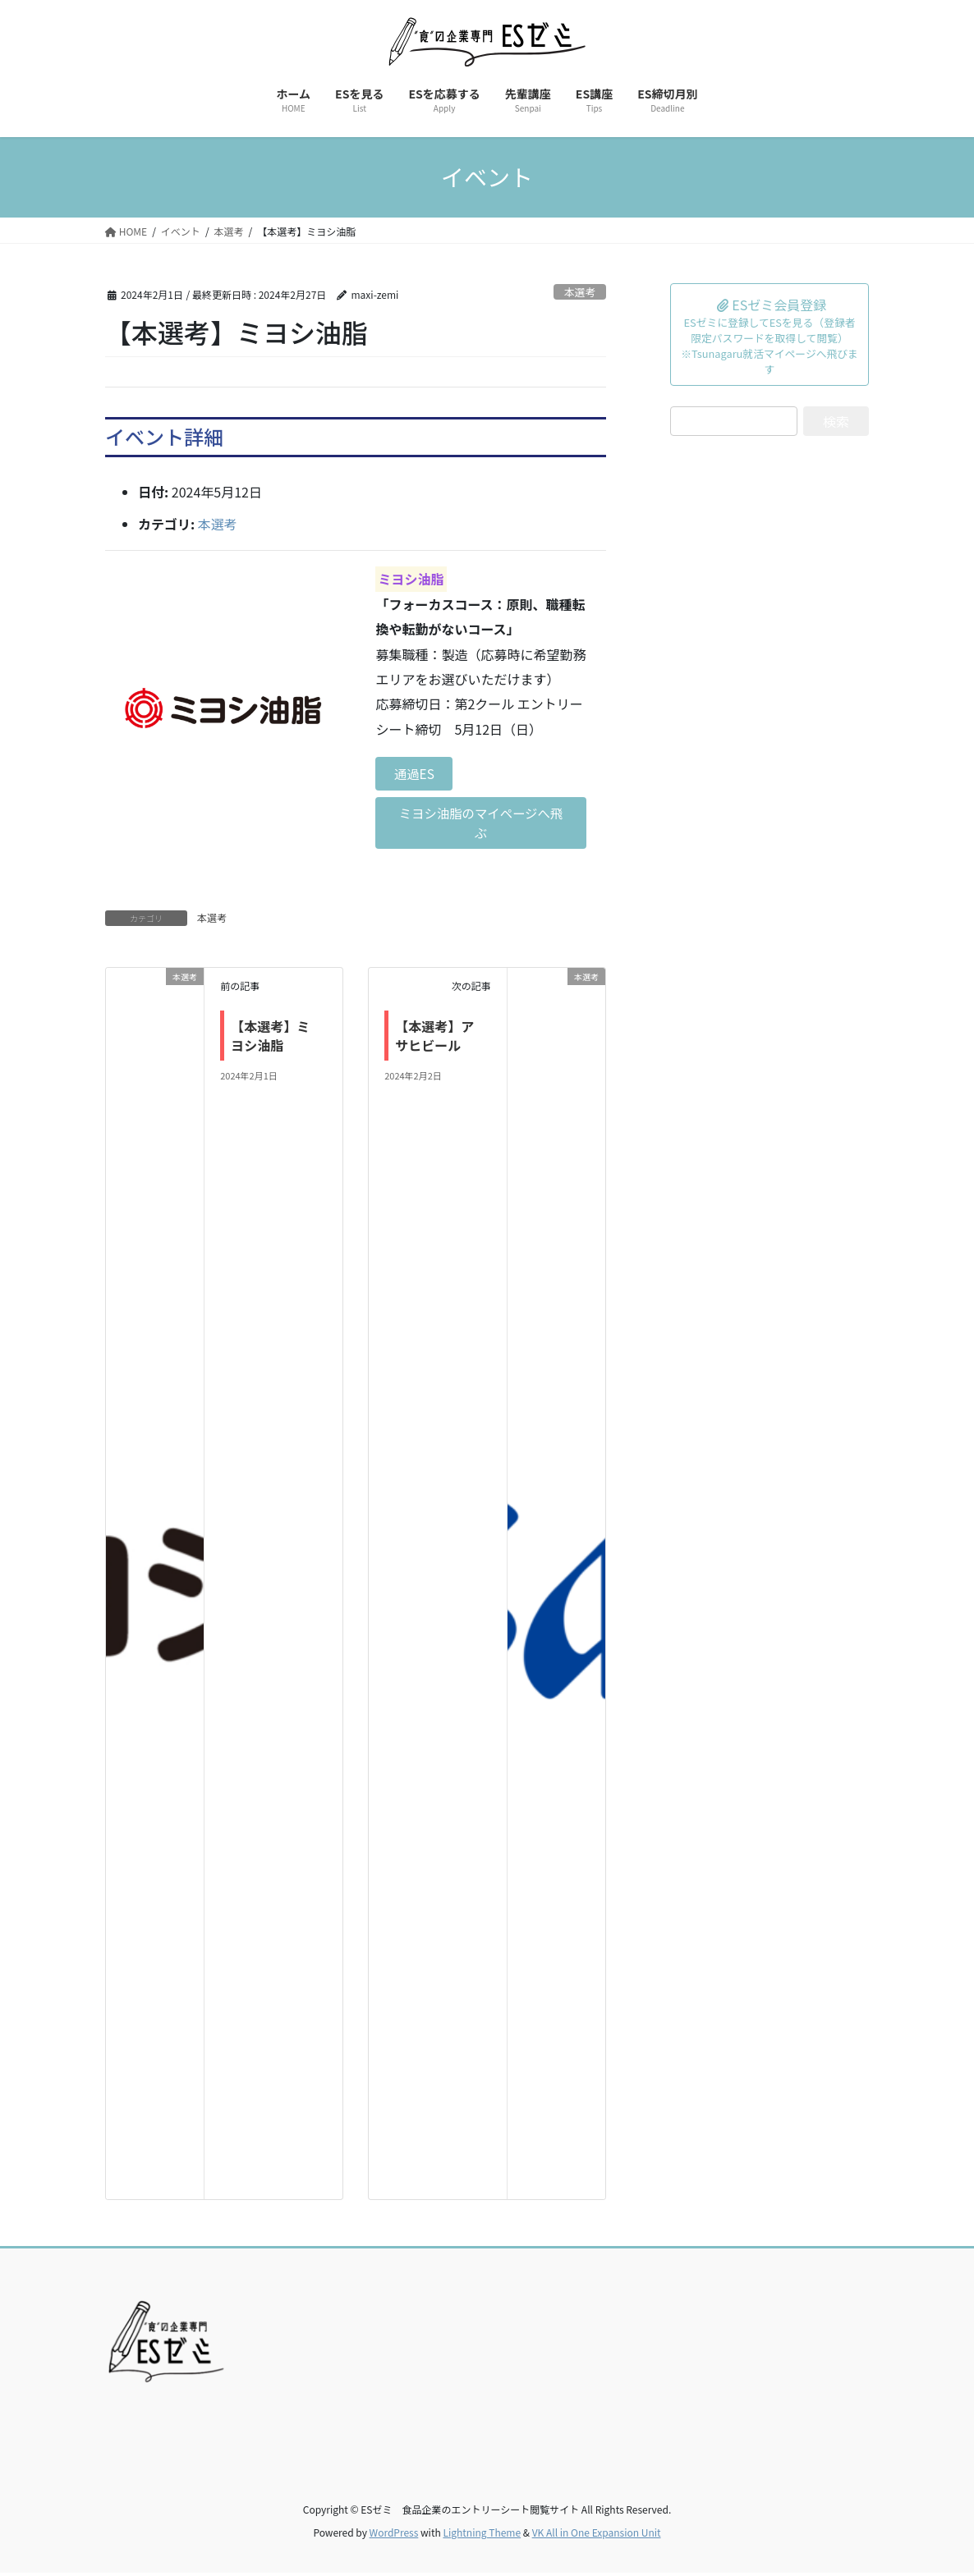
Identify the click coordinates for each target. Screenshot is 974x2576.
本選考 (579, 292)
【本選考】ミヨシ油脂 (270, 1038)
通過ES (416, 774)
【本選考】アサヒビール (434, 1038)
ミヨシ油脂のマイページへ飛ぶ (481, 825)
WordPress (394, 2535)
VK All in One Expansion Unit (596, 2535)
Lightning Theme (482, 2535)
